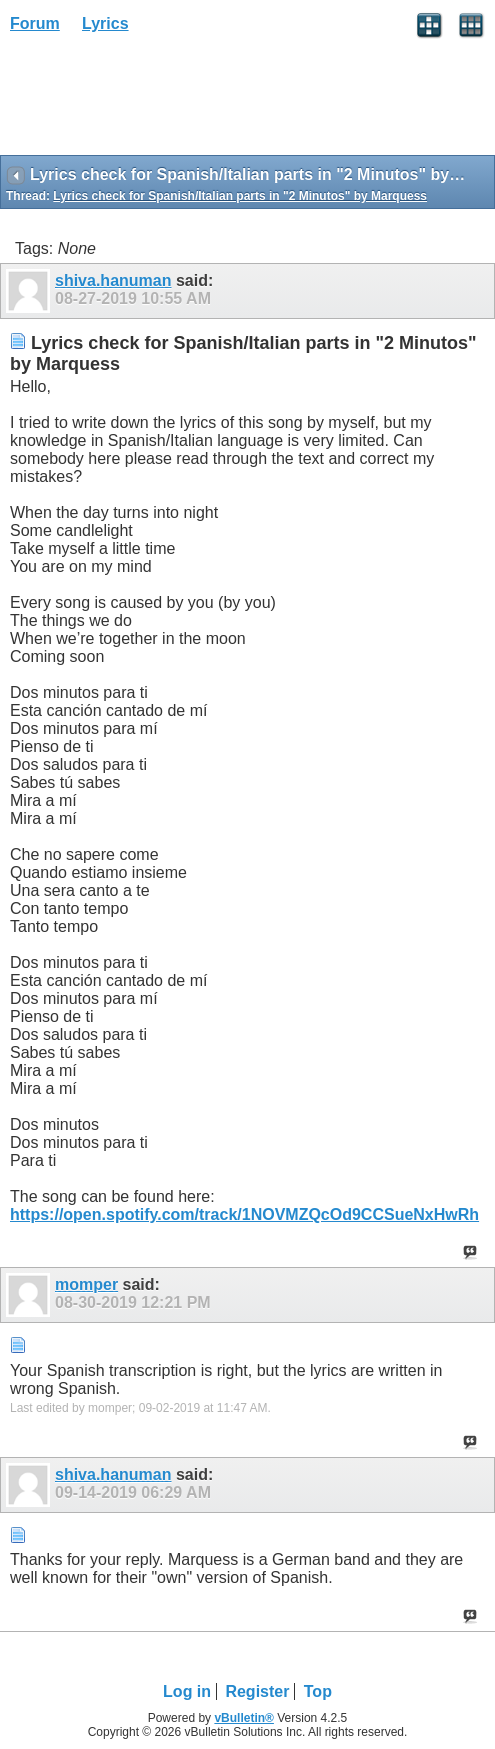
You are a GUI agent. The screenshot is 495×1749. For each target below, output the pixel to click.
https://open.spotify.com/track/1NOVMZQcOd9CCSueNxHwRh (244, 1214)
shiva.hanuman (113, 280)
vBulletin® (244, 1718)
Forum (35, 23)
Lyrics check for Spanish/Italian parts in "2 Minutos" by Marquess (240, 196)
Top (318, 1691)
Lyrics (105, 23)
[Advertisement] (160, 101)
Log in (187, 1691)
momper (86, 1284)
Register (257, 1691)
